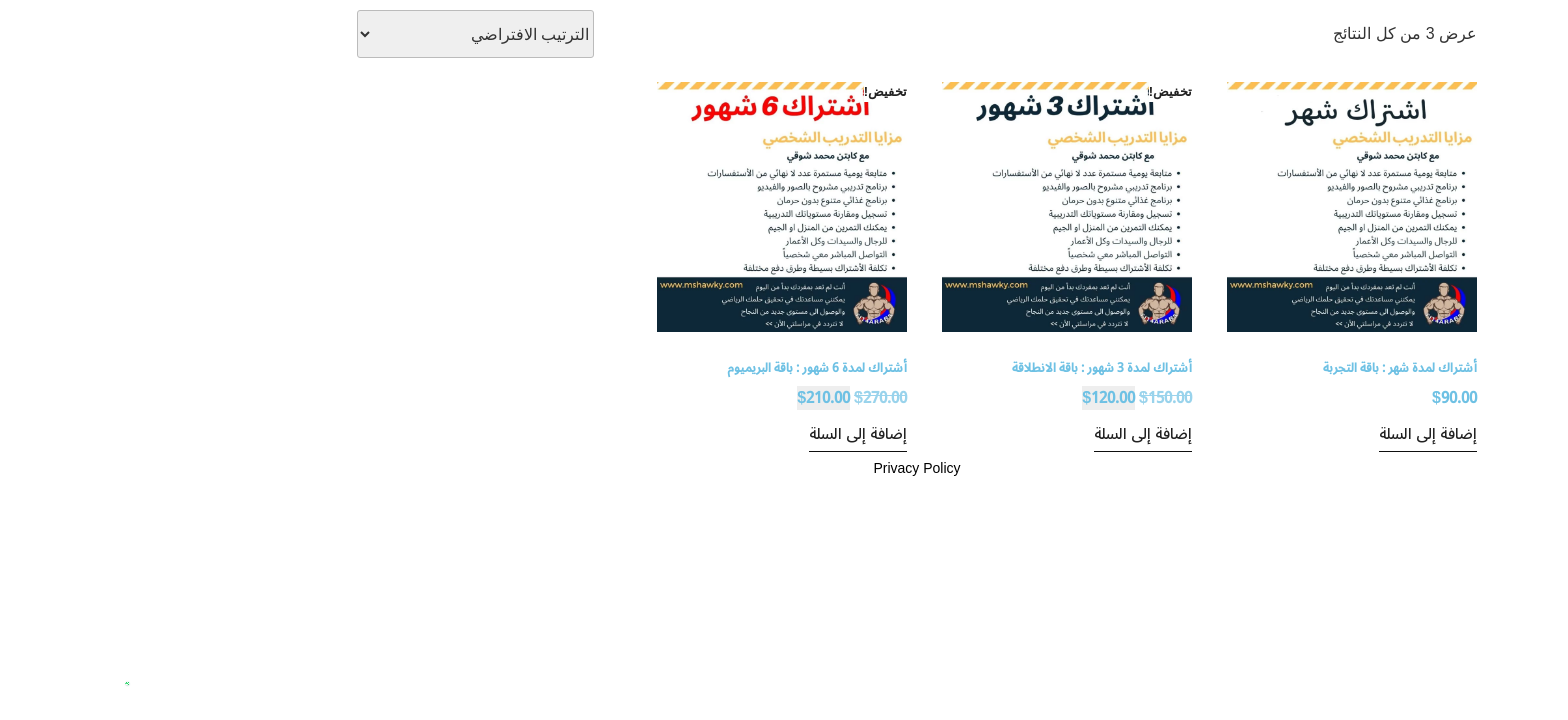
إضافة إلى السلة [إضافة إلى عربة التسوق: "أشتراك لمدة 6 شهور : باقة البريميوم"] (725, 434)
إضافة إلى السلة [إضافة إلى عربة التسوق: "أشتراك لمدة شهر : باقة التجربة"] (1295, 434)
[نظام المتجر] (342, 34)
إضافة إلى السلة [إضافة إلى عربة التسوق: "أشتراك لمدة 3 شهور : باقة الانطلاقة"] (1010, 434)
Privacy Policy (783, 468)
